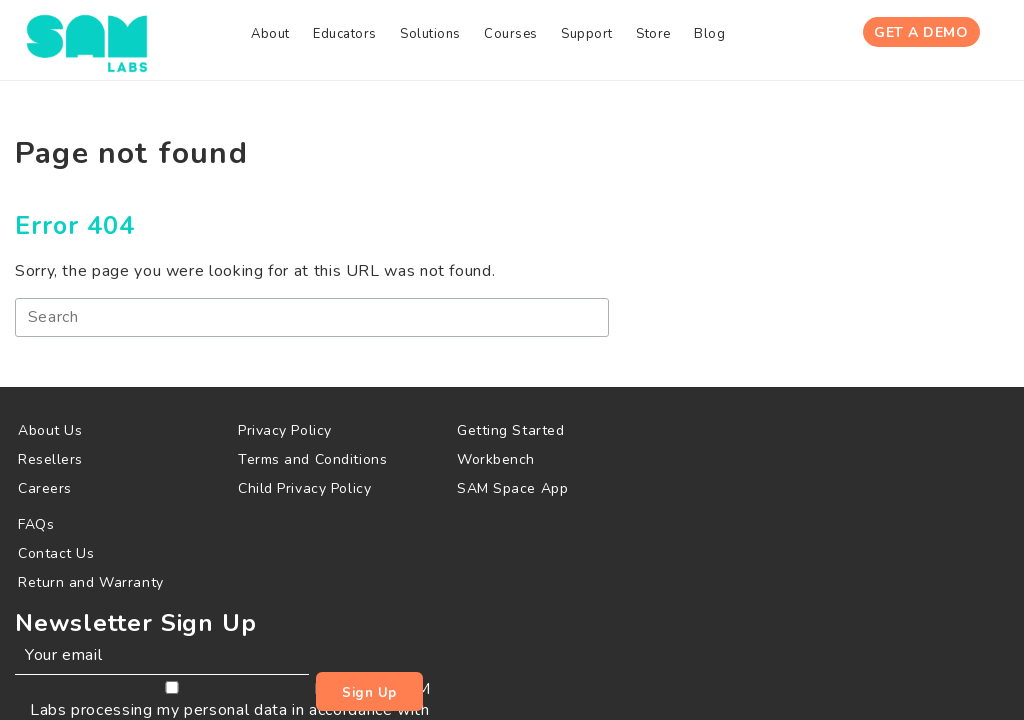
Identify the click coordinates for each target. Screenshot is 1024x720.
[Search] (263, 323)
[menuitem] (199, 39)
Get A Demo (920, 38)
